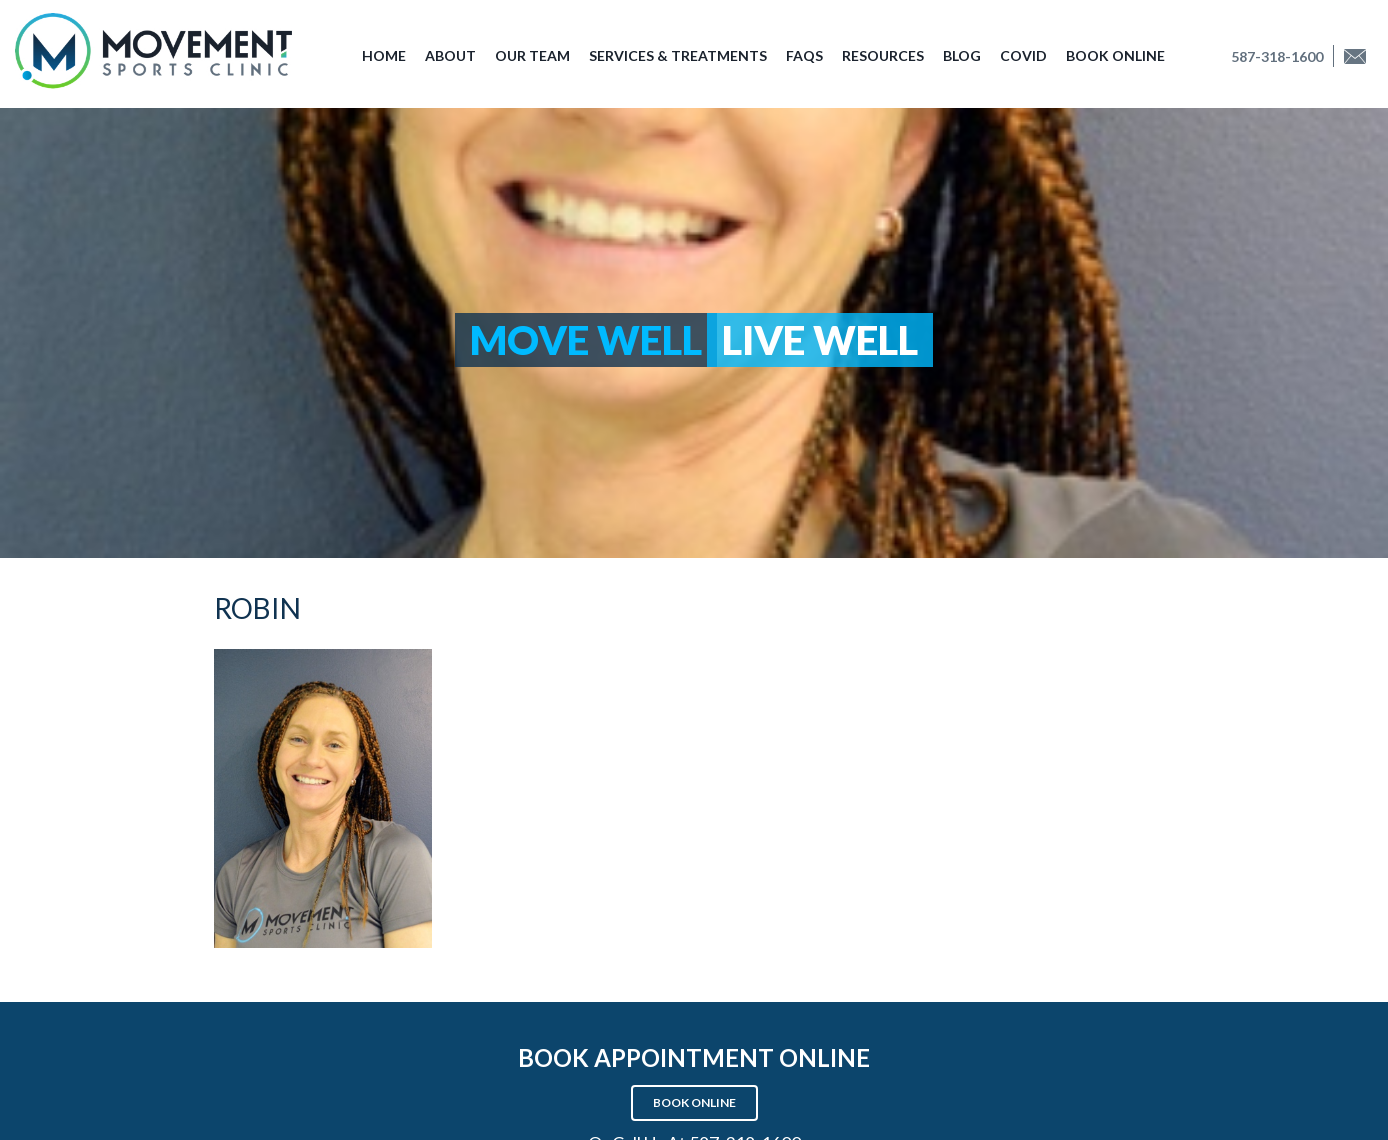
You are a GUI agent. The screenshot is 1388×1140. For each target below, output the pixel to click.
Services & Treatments (678, 55)
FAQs (804, 55)
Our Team (532, 55)
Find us (1361, 56)
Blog (962, 55)
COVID (1023, 55)
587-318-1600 (1277, 56)
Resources (883, 55)
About (450, 55)
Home (384, 55)
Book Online (1115, 55)
